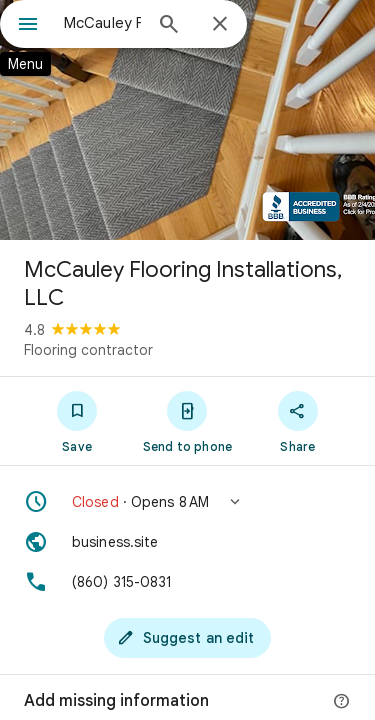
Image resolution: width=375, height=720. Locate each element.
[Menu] (28, 26)
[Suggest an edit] (188, 638)
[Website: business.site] (187, 542)
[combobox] (102, 23)
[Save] (77, 421)
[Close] (220, 25)
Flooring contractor (88, 350)
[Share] (298, 421)
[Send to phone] (187, 421)
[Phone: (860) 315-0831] (187, 582)
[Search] (169, 26)
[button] (187, 502)
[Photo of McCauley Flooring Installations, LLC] (187, 120)
